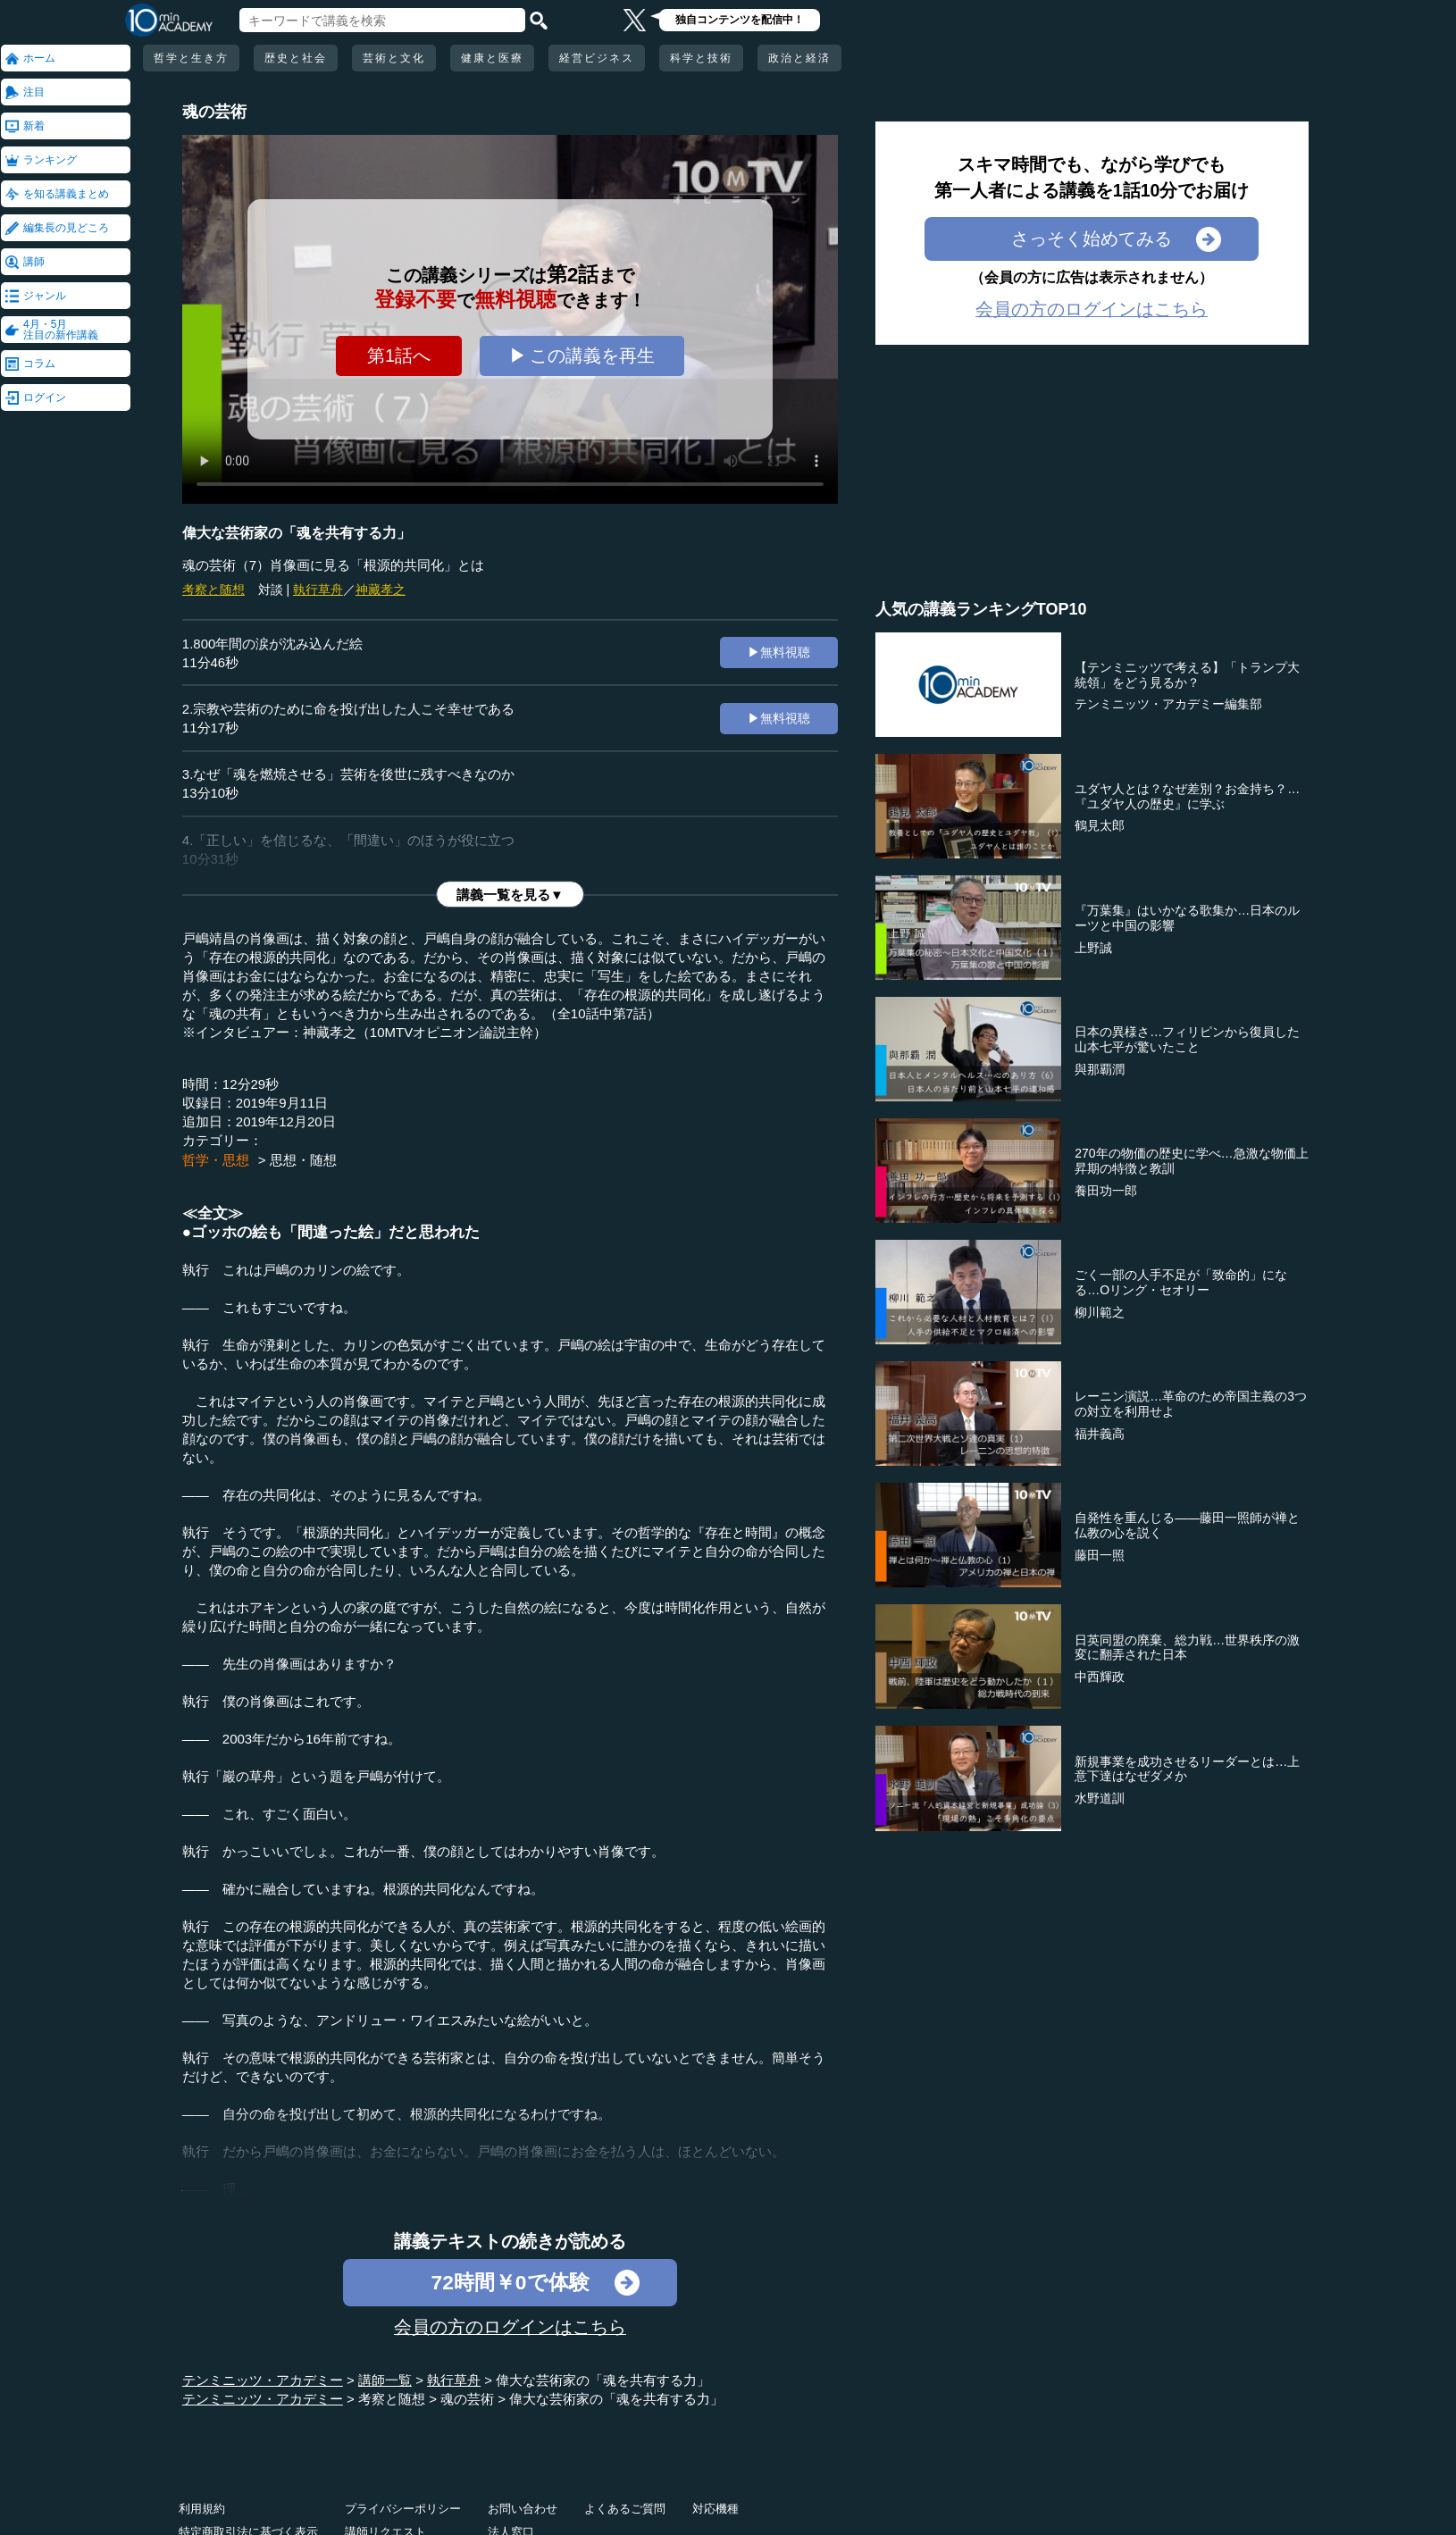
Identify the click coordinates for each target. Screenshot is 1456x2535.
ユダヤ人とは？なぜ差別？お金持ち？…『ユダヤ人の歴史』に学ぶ (1187, 796)
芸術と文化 (394, 58)
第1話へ (399, 355)
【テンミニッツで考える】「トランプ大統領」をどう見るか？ (1187, 675)
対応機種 (715, 2508)
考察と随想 (213, 589)
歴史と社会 (295, 58)
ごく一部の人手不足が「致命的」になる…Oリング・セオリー (1181, 1282)
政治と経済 (799, 58)
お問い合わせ (522, 2508)
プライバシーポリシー (403, 2508)
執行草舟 (318, 589)
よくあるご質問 (624, 2508)
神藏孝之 (381, 589)
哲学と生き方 (191, 58)
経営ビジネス (596, 58)
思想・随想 (303, 1159)
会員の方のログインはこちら (510, 2327)
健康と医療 (492, 58)
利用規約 (202, 2508)
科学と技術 (701, 58)
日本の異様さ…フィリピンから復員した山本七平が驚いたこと (1187, 1039)
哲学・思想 (215, 1159)
